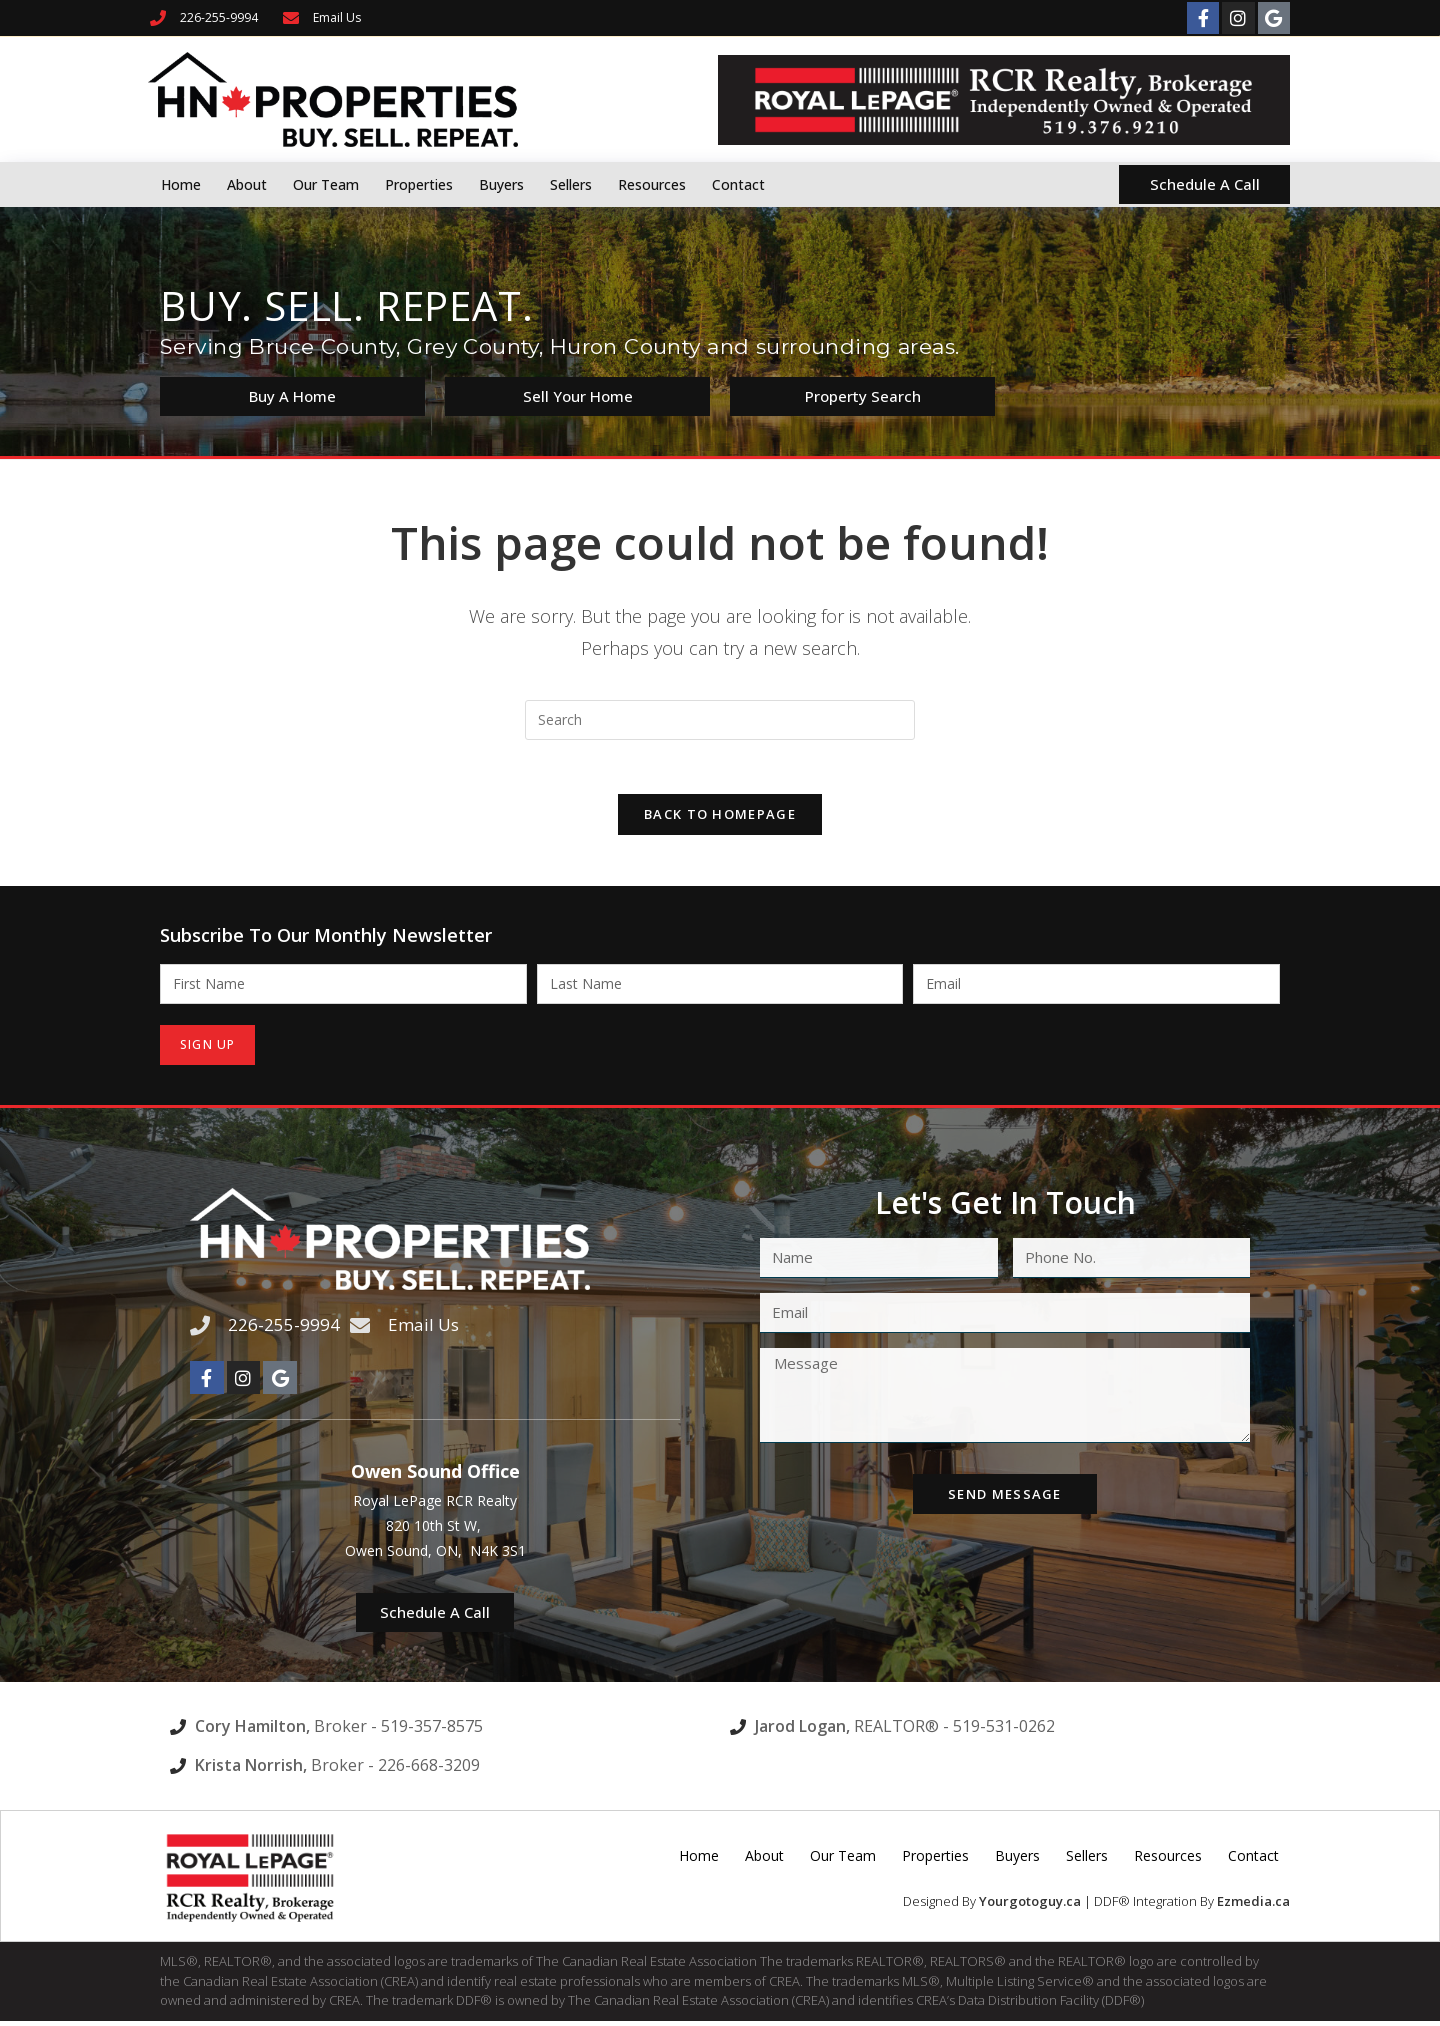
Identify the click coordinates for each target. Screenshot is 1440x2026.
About (247, 184)
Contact (738, 184)
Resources (652, 184)
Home (181, 184)
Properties (419, 184)
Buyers (501, 184)
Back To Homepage (720, 821)
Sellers (571, 184)
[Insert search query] (720, 720)
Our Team (326, 184)
